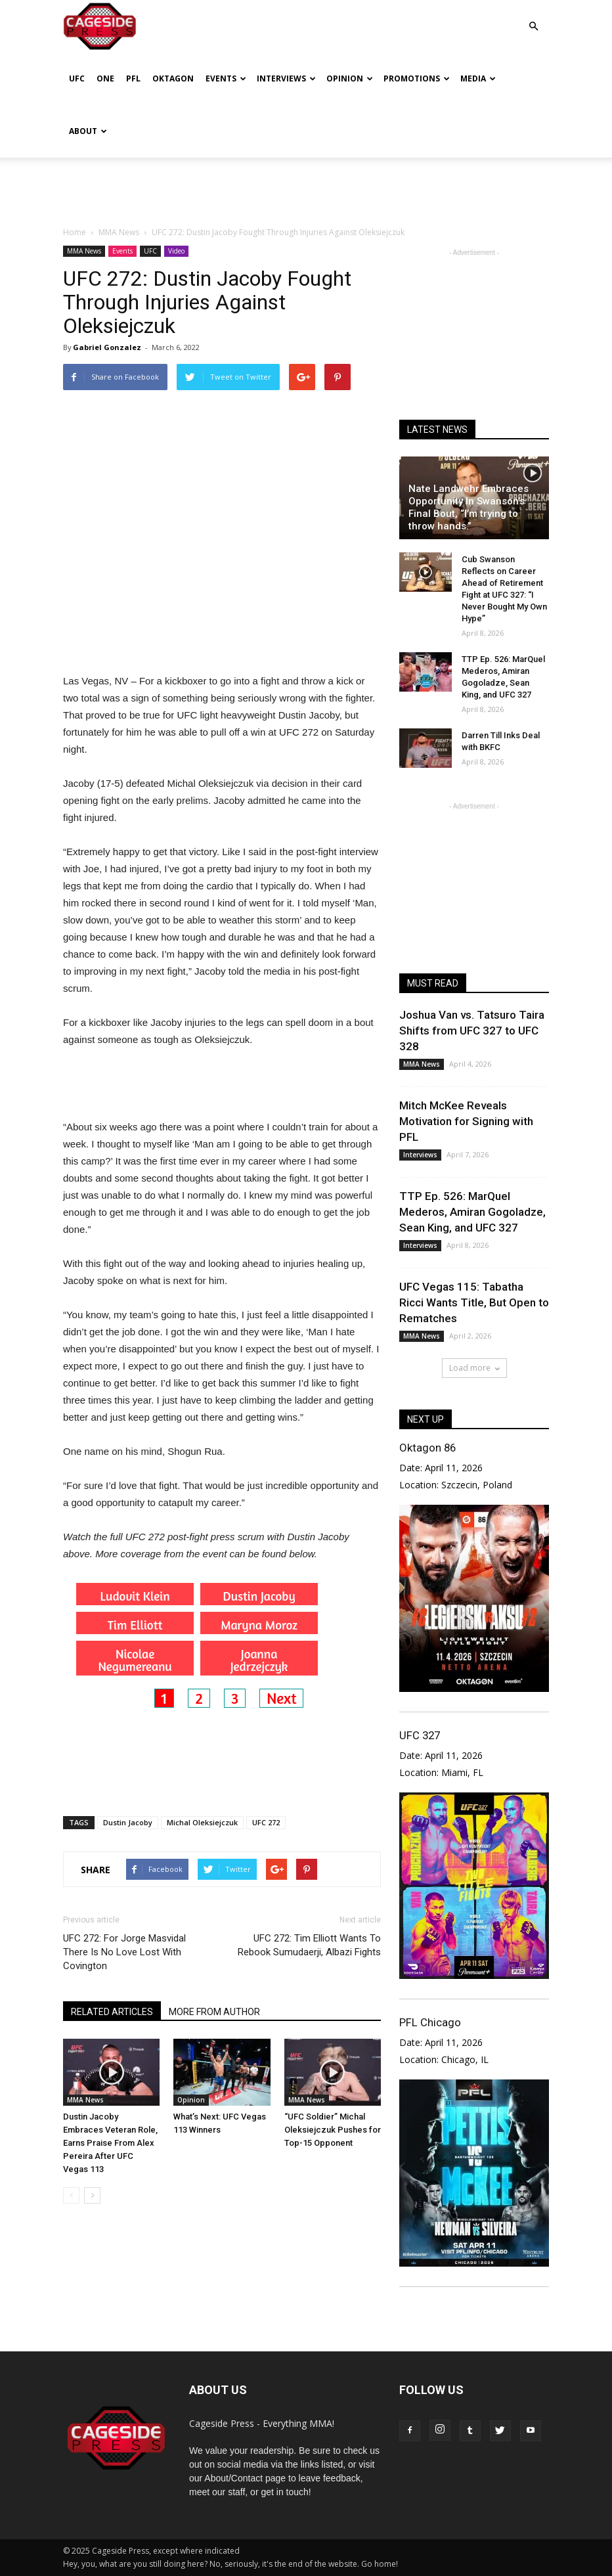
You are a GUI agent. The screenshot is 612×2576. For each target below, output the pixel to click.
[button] (533, 16)
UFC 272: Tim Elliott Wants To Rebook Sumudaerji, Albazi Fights (309, 1945)
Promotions (416, 78)
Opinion (349, 78)
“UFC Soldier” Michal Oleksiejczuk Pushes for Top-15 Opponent (332, 2130)
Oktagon (173, 78)
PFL (133, 78)
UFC (77, 78)
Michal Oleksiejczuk (202, 1822)
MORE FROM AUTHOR (214, 2012)
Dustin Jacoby (127, 1822)
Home (74, 232)
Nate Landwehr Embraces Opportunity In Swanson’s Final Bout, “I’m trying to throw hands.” (468, 507)
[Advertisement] (306, 186)
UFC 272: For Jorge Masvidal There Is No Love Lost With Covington (124, 1952)
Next (281, 1698)
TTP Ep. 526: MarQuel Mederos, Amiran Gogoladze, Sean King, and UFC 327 (472, 1211)
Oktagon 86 (427, 1447)
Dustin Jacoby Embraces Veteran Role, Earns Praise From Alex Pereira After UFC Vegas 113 (110, 2143)
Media (478, 78)
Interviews (286, 78)
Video (176, 250)
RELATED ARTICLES (112, 2012)
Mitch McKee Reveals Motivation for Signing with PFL (466, 1121)
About (88, 131)
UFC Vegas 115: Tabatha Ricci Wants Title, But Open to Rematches (474, 1302)
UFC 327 (419, 1735)
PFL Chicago (430, 2022)
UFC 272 (266, 1822)
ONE (105, 78)
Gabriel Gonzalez (107, 347)
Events (226, 78)
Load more (474, 1367)
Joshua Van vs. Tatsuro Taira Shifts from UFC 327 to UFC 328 (471, 1030)
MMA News (84, 250)
